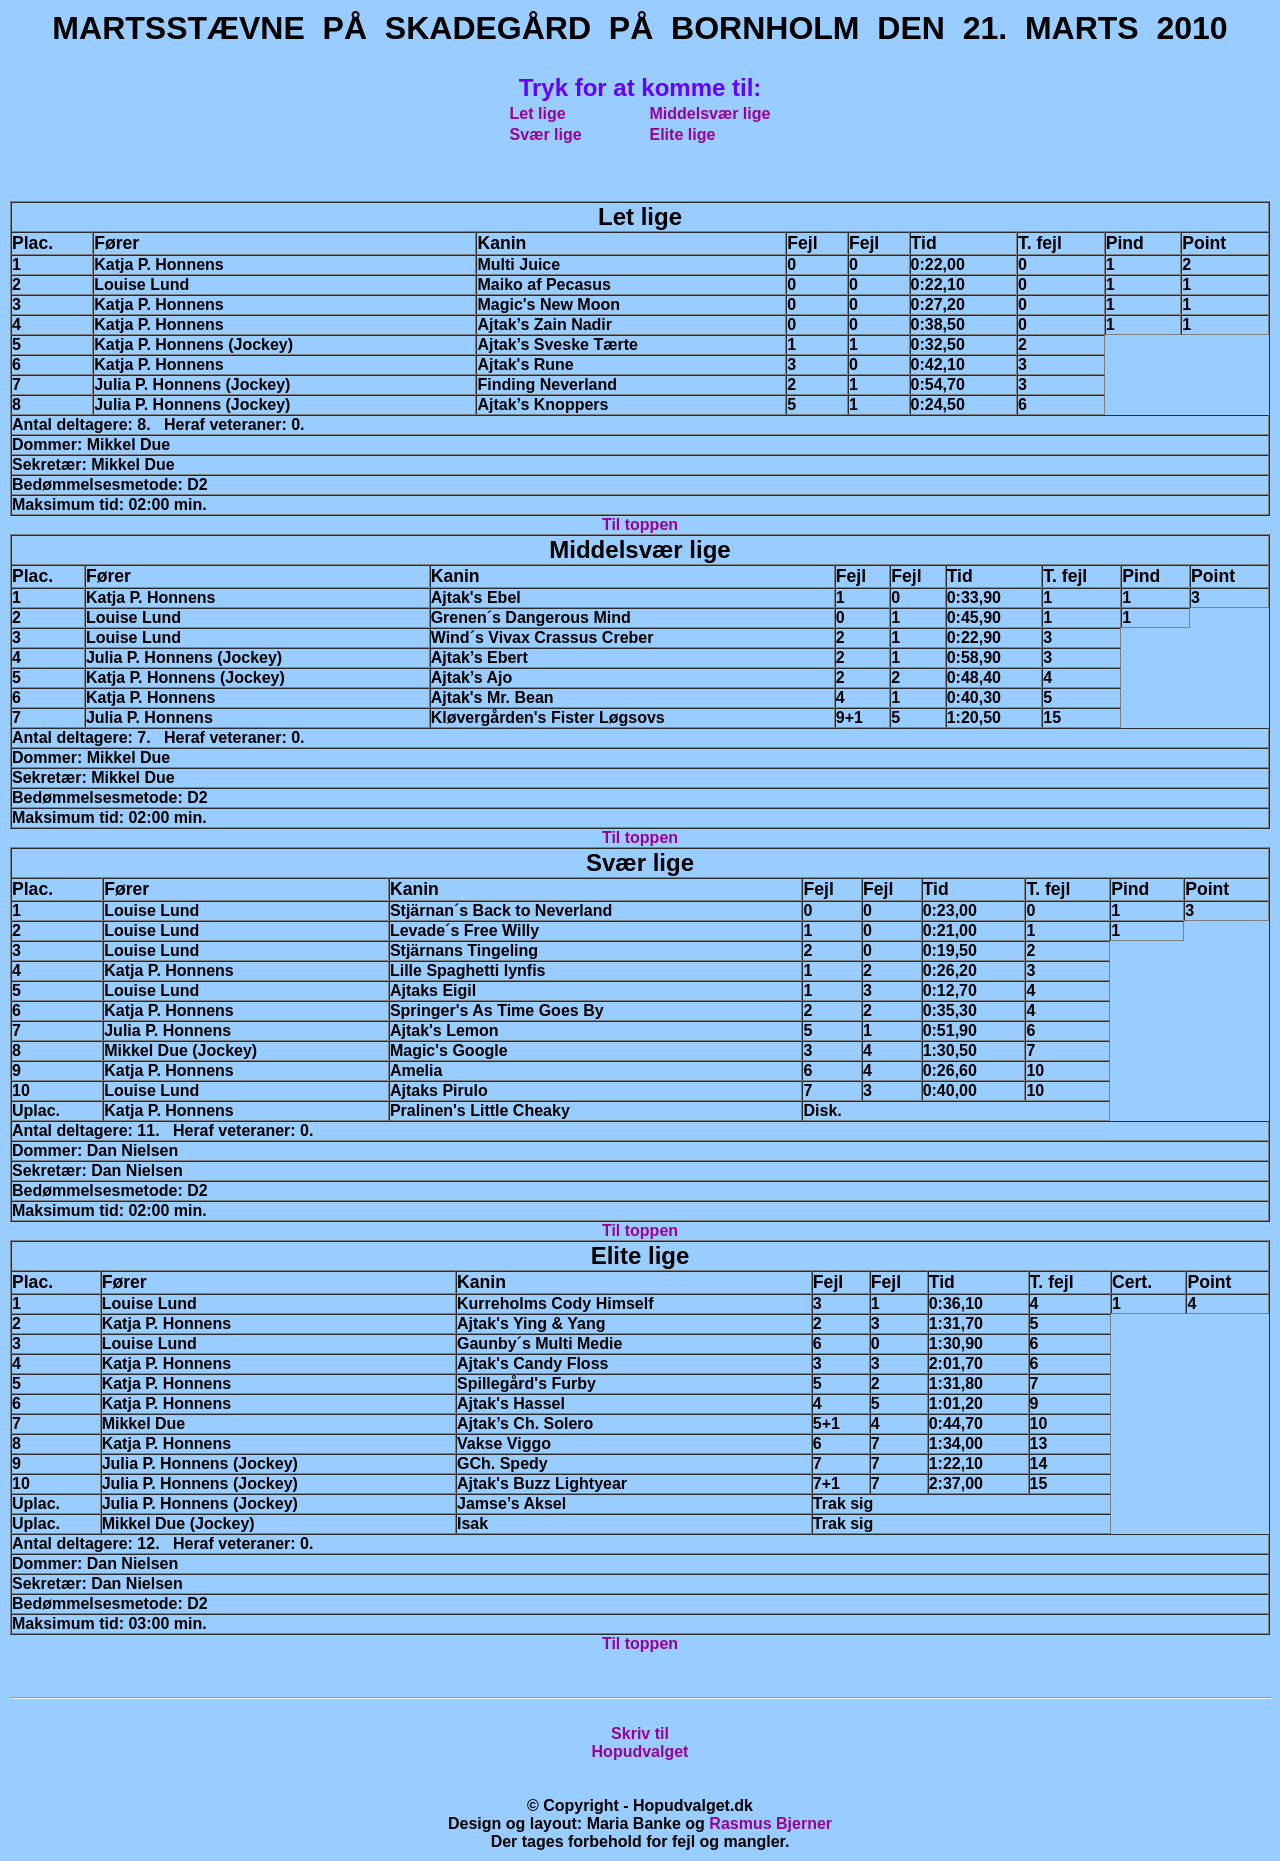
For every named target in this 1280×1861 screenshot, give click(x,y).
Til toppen (640, 524)
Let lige (538, 113)
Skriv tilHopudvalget (640, 1742)
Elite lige (683, 134)
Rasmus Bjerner (770, 1823)
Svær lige (546, 134)
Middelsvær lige (710, 113)
